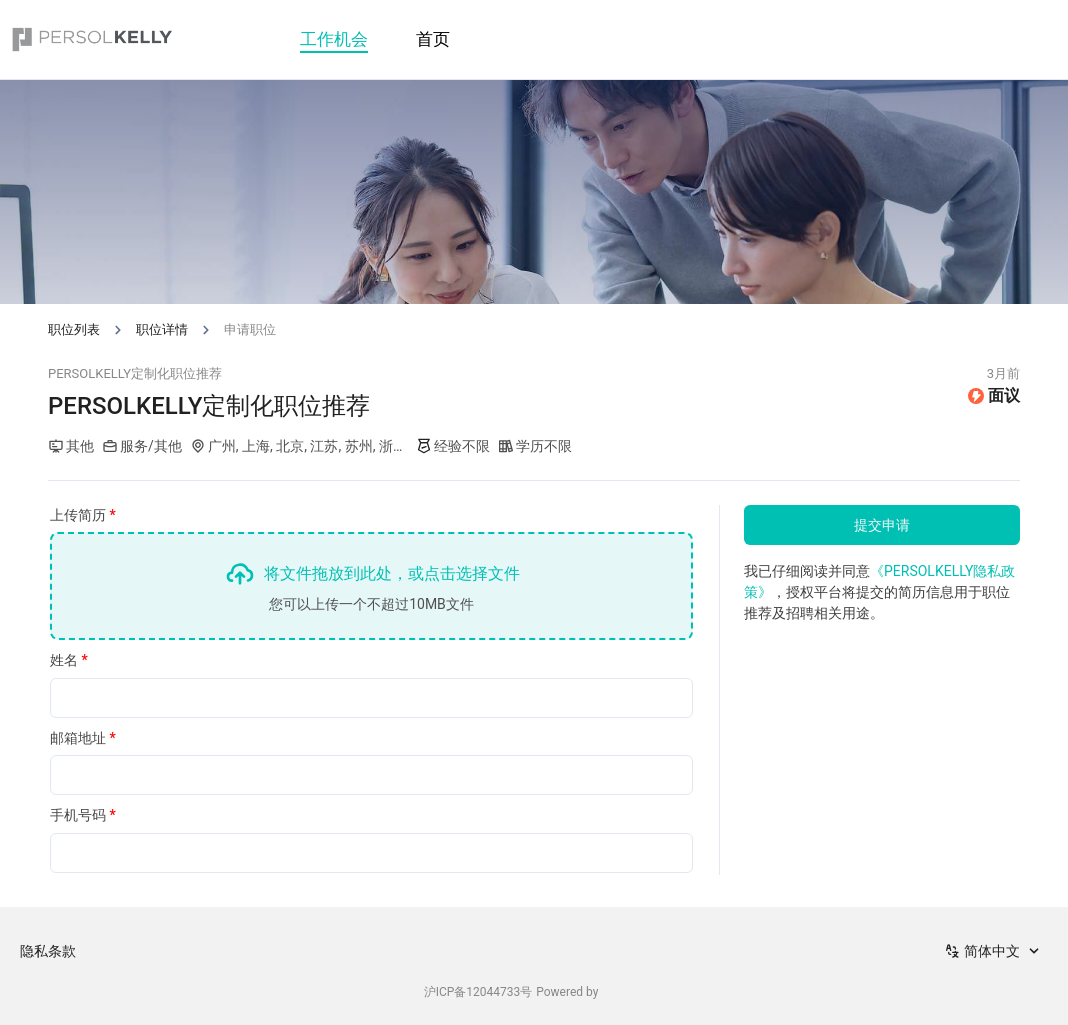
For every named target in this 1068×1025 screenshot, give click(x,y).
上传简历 (83, 515)
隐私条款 (48, 951)
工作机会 (334, 39)
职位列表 (74, 329)
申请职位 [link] (250, 329)
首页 (433, 39)
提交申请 (882, 525)
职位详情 (162, 329)
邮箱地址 (83, 738)
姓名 (69, 660)
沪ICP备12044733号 (478, 992)
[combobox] (994, 951)
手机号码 (83, 815)
